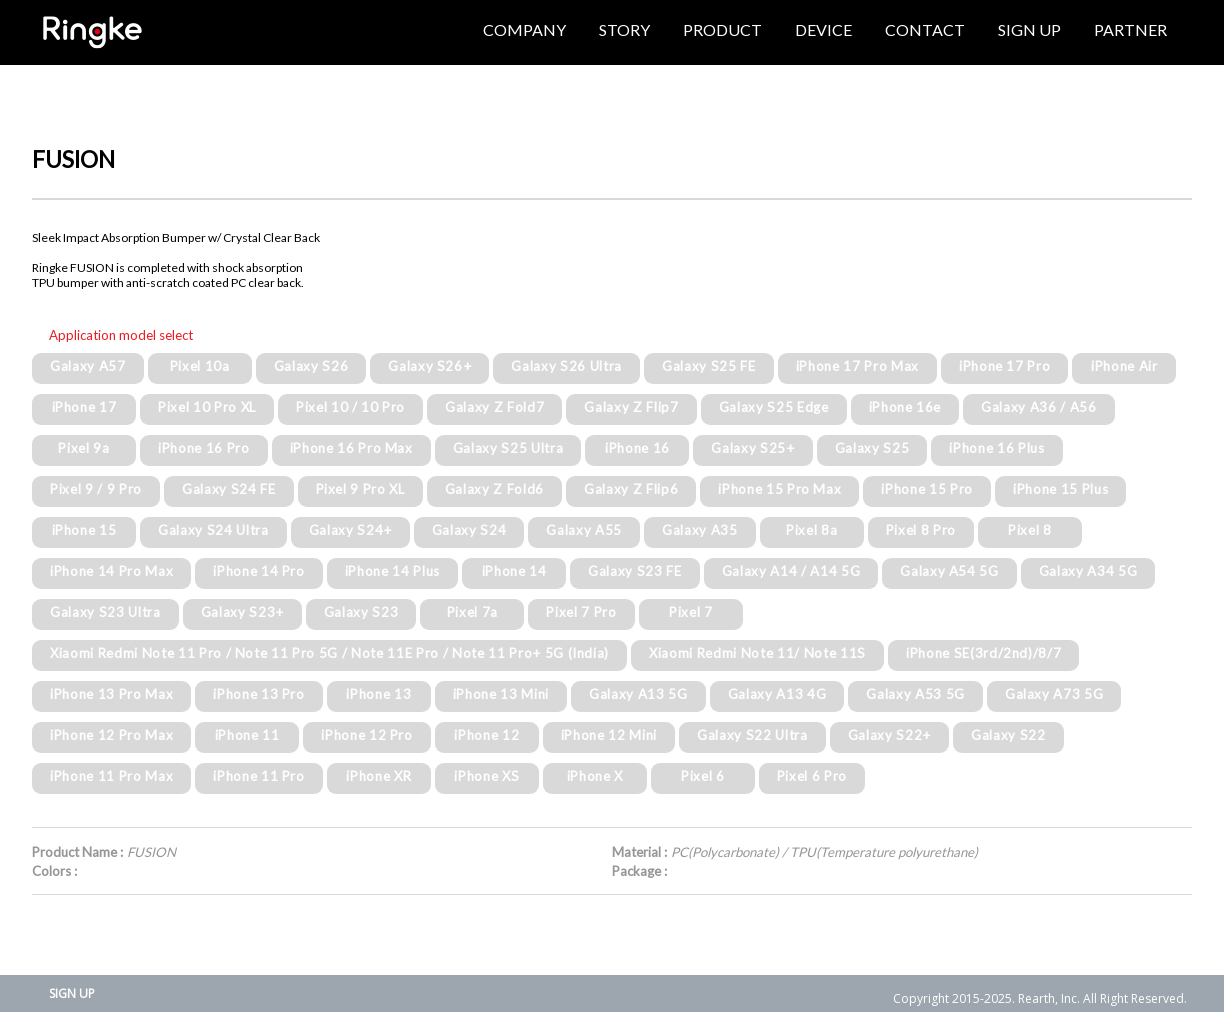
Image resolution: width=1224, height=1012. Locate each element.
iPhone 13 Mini (501, 694)
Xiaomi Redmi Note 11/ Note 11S (757, 653)
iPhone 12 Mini (609, 735)
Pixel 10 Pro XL (207, 407)
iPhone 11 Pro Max (111, 776)
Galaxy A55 (584, 530)
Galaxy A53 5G (915, 694)
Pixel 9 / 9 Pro (96, 489)
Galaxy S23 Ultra (105, 612)
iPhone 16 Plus (996, 448)
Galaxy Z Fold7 (494, 407)
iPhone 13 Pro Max (111, 694)
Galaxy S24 (469, 530)
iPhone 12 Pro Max (111, 735)
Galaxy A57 (88, 366)
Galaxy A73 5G (1054, 694)
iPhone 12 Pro (367, 735)
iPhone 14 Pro (259, 571)
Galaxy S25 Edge (774, 407)
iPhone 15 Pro (927, 489)
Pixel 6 (703, 776)
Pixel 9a (83, 448)
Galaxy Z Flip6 (631, 489)
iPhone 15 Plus (1060, 489)
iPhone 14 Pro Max (111, 571)
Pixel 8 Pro (921, 530)
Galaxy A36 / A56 (1039, 407)
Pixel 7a (472, 612)
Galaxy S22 (1008, 735)
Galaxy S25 (872, 448)
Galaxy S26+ (429, 366)
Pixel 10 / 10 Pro (350, 407)
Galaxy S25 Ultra (508, 448)
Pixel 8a (811, 530)
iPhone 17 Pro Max (857, 366)
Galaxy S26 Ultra (566, 366)
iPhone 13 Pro (259, 694)
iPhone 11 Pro (259, 776)
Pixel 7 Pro (581, 612)
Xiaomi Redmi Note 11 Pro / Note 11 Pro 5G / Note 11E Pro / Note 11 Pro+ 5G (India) (329, 653)
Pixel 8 (1030, 530)
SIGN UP (72, 993)
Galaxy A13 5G (638, 694)
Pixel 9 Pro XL (360, 489)
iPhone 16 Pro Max (351, 448)
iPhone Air (1124, 366)
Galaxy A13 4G (777, 694)
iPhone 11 (247, 735)
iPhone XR (378, 776)
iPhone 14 (514, 571)
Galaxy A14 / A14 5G (791, 571)
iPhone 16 (637, 448)
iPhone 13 (378, 694)
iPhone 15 (84, 530)
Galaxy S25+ (752, 448)
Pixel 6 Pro (812, 776)
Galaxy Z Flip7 (631, 407)
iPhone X (595, 776)
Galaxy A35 (700, 530)
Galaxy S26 (311, 366)
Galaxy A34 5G (1088, 571)
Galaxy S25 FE (709, 366)
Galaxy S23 (361, 612)
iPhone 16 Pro (204, 448)
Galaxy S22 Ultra (752, 735)
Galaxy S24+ (350, 530)
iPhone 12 (486, 735)
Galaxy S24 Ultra (213, 530)
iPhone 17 (84, 407)
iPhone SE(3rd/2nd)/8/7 (984, 653)
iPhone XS (486, 776)
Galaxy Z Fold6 (494, 489)
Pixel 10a (200, 366)
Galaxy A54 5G (949, 571)
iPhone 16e (905, 407)
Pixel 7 (691, 612)
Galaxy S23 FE (635, 571)
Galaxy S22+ (889, 735)
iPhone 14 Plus (392, 571)
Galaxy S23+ (242, 612)
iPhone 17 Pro (1005, 366)
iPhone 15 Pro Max (779, 489)
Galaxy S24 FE (229, 489)
